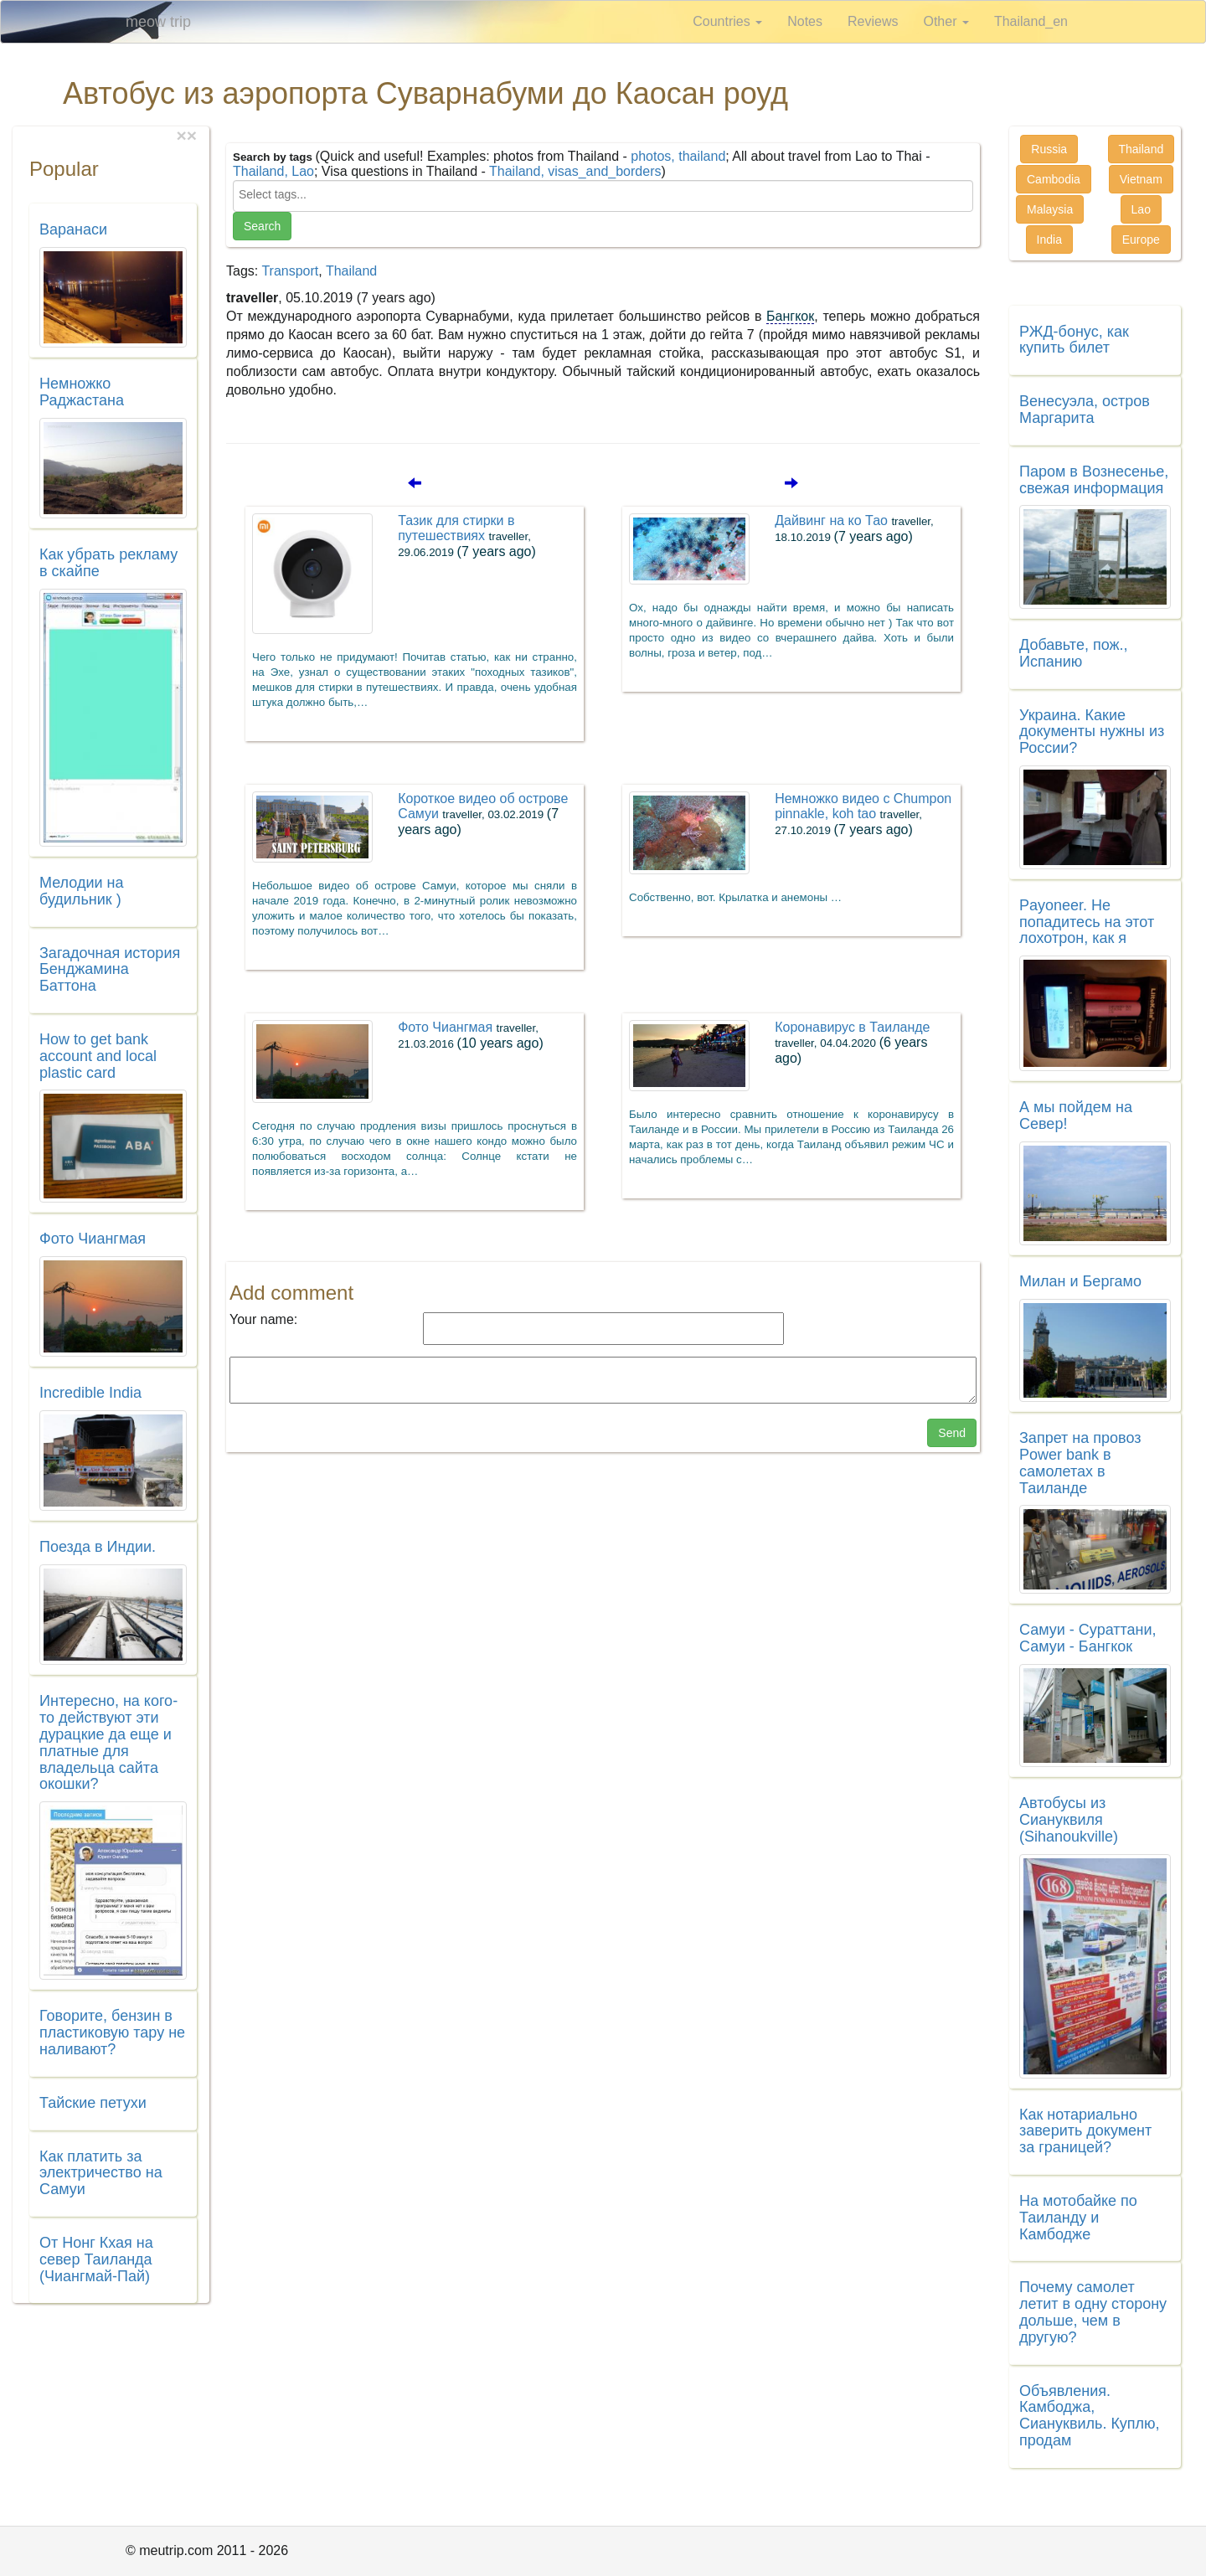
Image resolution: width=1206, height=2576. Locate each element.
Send (952, 1433)
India (1049, 239)
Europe (1141, 239)
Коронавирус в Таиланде (852, 1042)
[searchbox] (603, 194)
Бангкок (790, 316)
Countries (727, 21)
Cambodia (1053, 179)
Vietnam (1141, 179)
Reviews (873, 21)
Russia (1049, 149)
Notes (804, 21)
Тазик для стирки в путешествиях (467, 536)
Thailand (351, 271)
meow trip (158, 21)
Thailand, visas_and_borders (575, 171)
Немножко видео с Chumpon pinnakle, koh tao (863, 814)
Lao (1141, 209)
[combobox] (603, 196)
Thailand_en (1031, 21)
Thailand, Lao (273, 171)
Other (945, 21)
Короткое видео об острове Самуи (483, 814)
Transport (289, 271)
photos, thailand (678, 156)
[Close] (192, 135)
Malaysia (1050, 209)
